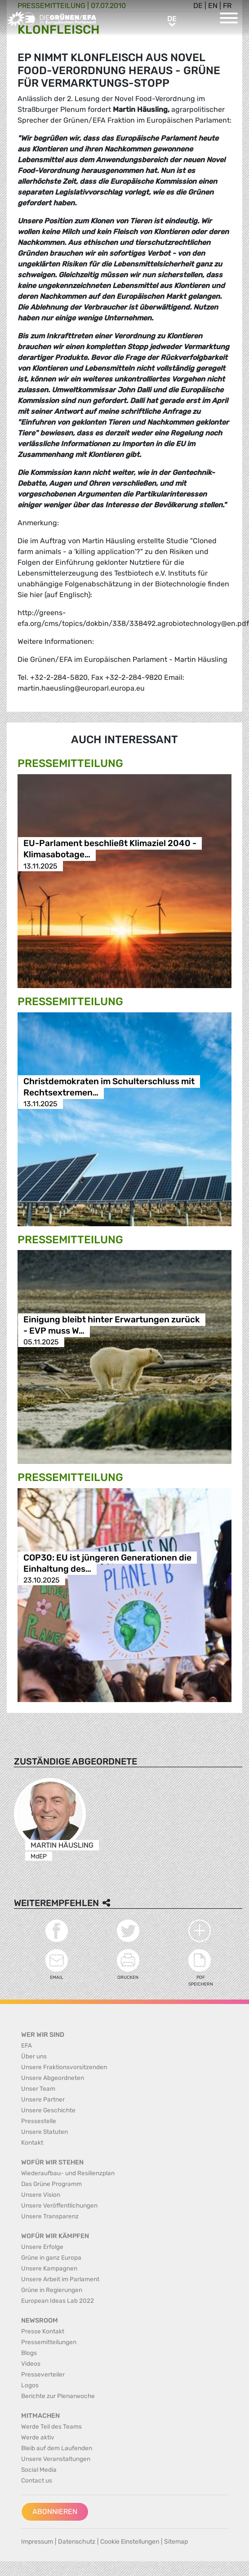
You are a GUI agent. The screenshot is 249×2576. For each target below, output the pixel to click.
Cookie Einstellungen (129, 2541)
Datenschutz (76, 2541)
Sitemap (176, 2541)
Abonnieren (54, 2511)
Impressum (37, 2541)
